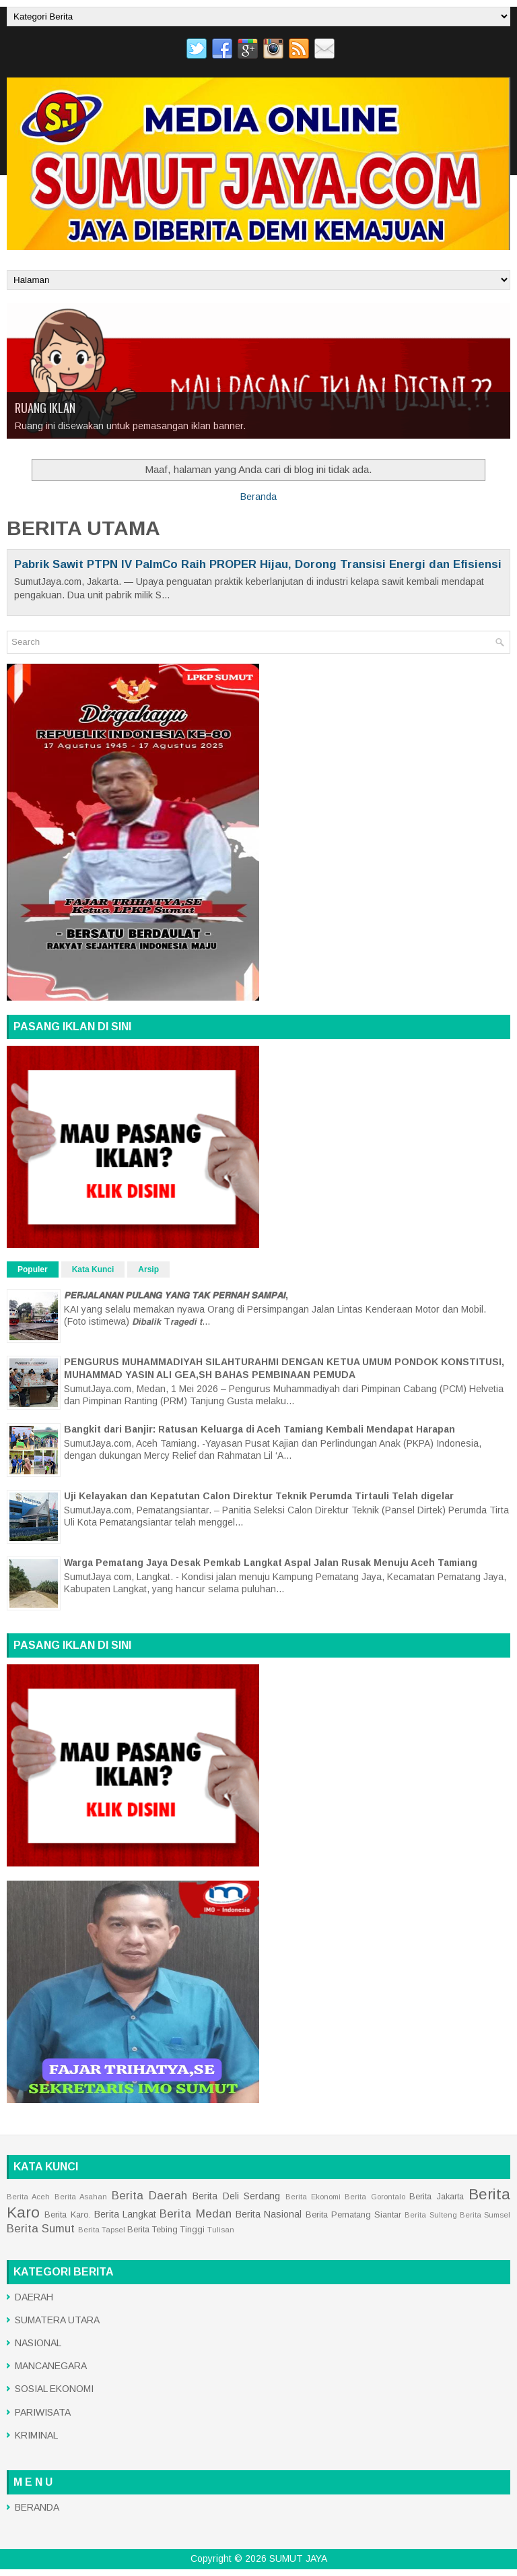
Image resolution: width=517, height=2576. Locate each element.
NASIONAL (38, 2342)
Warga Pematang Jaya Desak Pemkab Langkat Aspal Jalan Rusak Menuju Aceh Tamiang (270, 1562)
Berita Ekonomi (313, 2197)
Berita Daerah (149, 2195)
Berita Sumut (41, 2228)
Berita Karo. (67, 2215)
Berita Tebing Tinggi (166, 2229)
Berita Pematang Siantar (354, 2215)
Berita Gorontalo (375, 2197)
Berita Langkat (125, 2214)
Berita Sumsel (485, 2215)
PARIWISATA (43, 2412)
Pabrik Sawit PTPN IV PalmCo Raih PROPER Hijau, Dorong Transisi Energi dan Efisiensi (258, 564)
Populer (33, 1269)
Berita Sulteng (430, 2215)
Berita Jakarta (436, 2196)
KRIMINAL (36, 2435)
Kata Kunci (93, 1269)
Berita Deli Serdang (236, 2196)
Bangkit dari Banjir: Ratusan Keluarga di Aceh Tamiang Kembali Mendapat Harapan (259, 1429)
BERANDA (37, 2507)
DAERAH (34, 2297)
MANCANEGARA (51, 2365)
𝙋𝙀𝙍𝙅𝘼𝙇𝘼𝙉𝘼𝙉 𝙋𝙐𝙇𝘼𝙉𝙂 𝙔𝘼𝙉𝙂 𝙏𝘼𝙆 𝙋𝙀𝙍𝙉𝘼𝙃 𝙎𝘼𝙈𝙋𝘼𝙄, (176, 1295)
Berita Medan (195, 2213)
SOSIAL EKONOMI (54, 2388)
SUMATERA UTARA (57, 2320)
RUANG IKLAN (45, 407)
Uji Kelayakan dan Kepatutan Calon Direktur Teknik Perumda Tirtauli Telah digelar (259, 1495)
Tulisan (220, 2230)
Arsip (148, 1269)
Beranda (258, 496)
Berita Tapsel (101, 2230)
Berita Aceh (28, 2197)
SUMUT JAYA (298, 2558)
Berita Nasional (269, 2214)
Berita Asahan (81, 2197)
